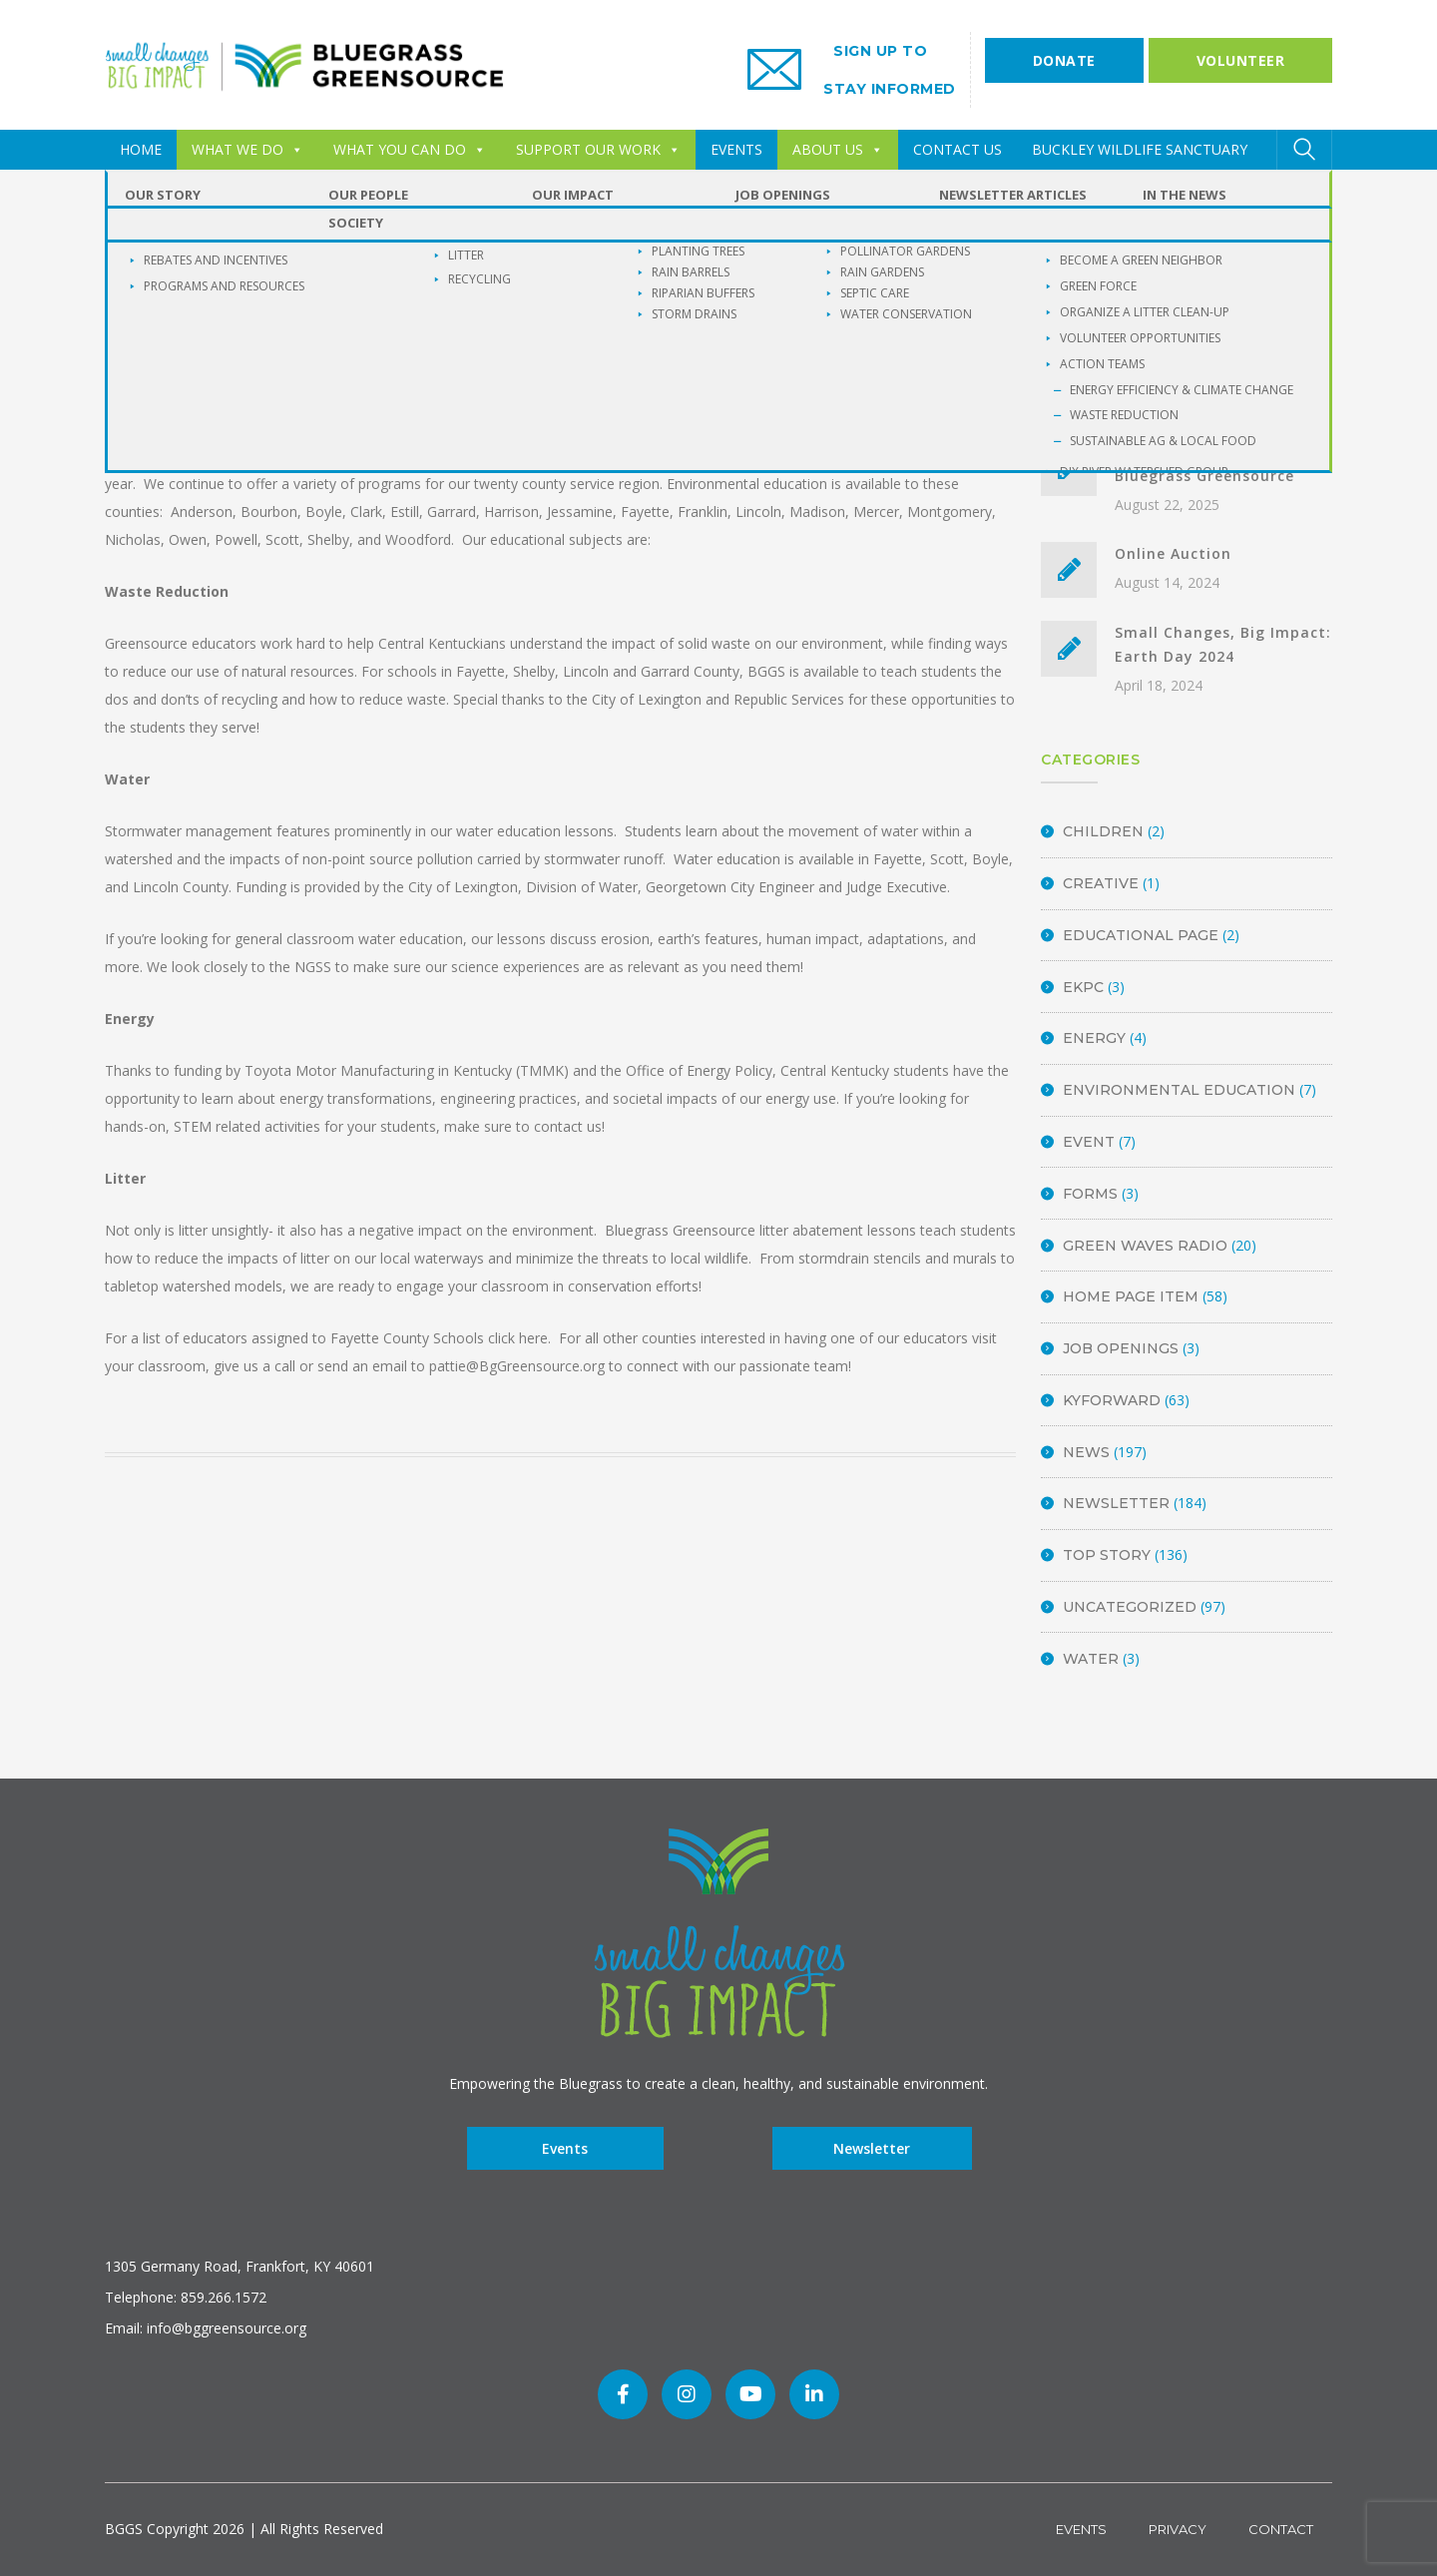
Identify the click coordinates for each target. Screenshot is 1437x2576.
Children (1103, 831)
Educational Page (1140, 935)
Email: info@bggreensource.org (205, 2327)
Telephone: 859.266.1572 (185, 2297)
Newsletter (1116, 1503)
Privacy (1177, 2529)
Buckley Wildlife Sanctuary (1139, 149)
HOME (141, 149)
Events (565, 2148)
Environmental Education (1179, 1090)
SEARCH (1304, 291)
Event (1089, 1142)
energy (1094, 1038)
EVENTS (736, 149)
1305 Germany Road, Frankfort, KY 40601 (239, 2266)
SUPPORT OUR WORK (598, 149)
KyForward (1112, 1400)
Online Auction (1173, 553)
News (1086, 1452)
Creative (1101, 883)
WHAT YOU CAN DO (409, 149)
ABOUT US (837, 149)
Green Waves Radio (1145, 1246)
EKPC (1083, 987)
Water (1091, 1659)
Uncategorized (1130, 1607)
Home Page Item (1130, 1296)
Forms (1090, 1194)
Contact (1280, 2529)
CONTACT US (957, 149)
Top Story (1107, 1555)
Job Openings (1121, 1348)
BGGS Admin (336, 370)
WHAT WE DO (247, 149)
